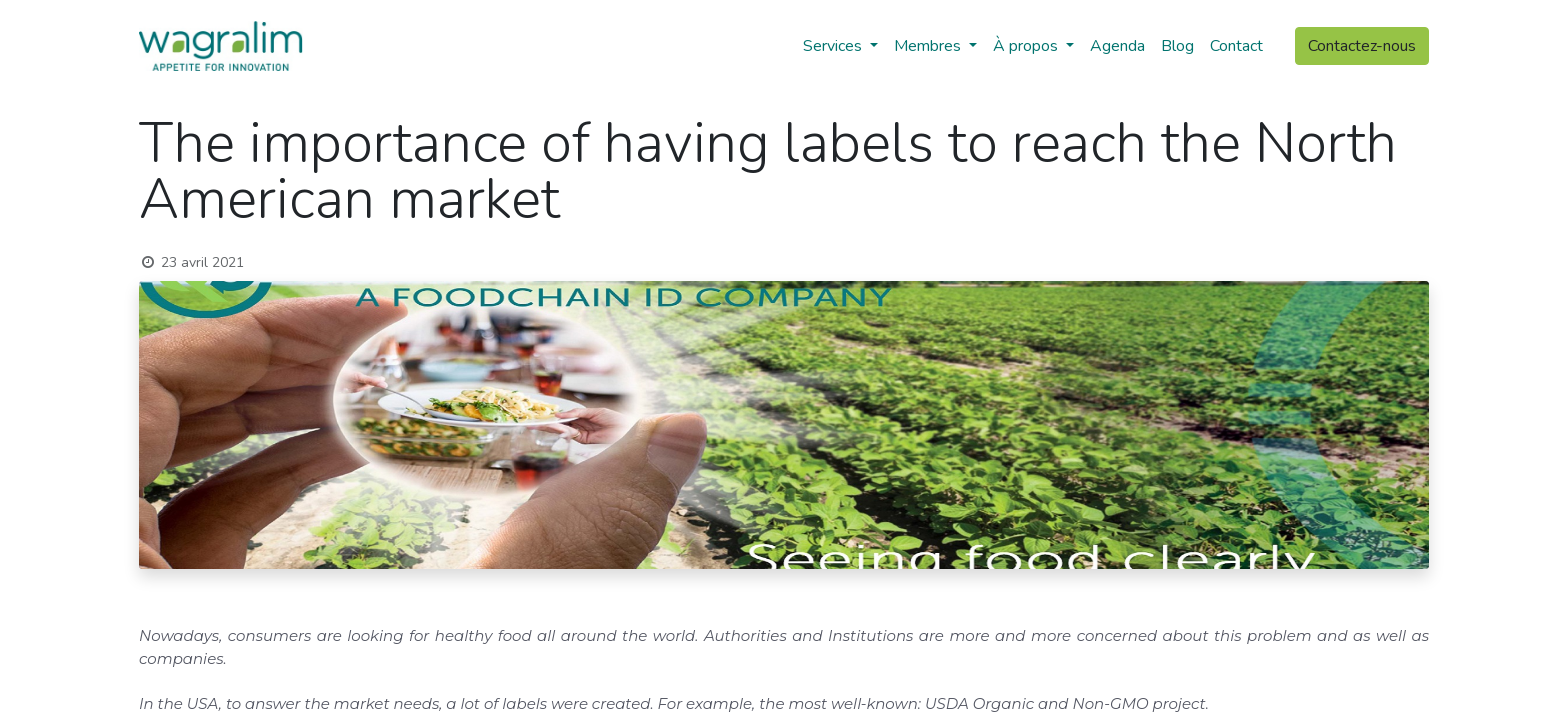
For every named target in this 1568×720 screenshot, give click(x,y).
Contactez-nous (1362, 46)
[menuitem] (1117, 46)
